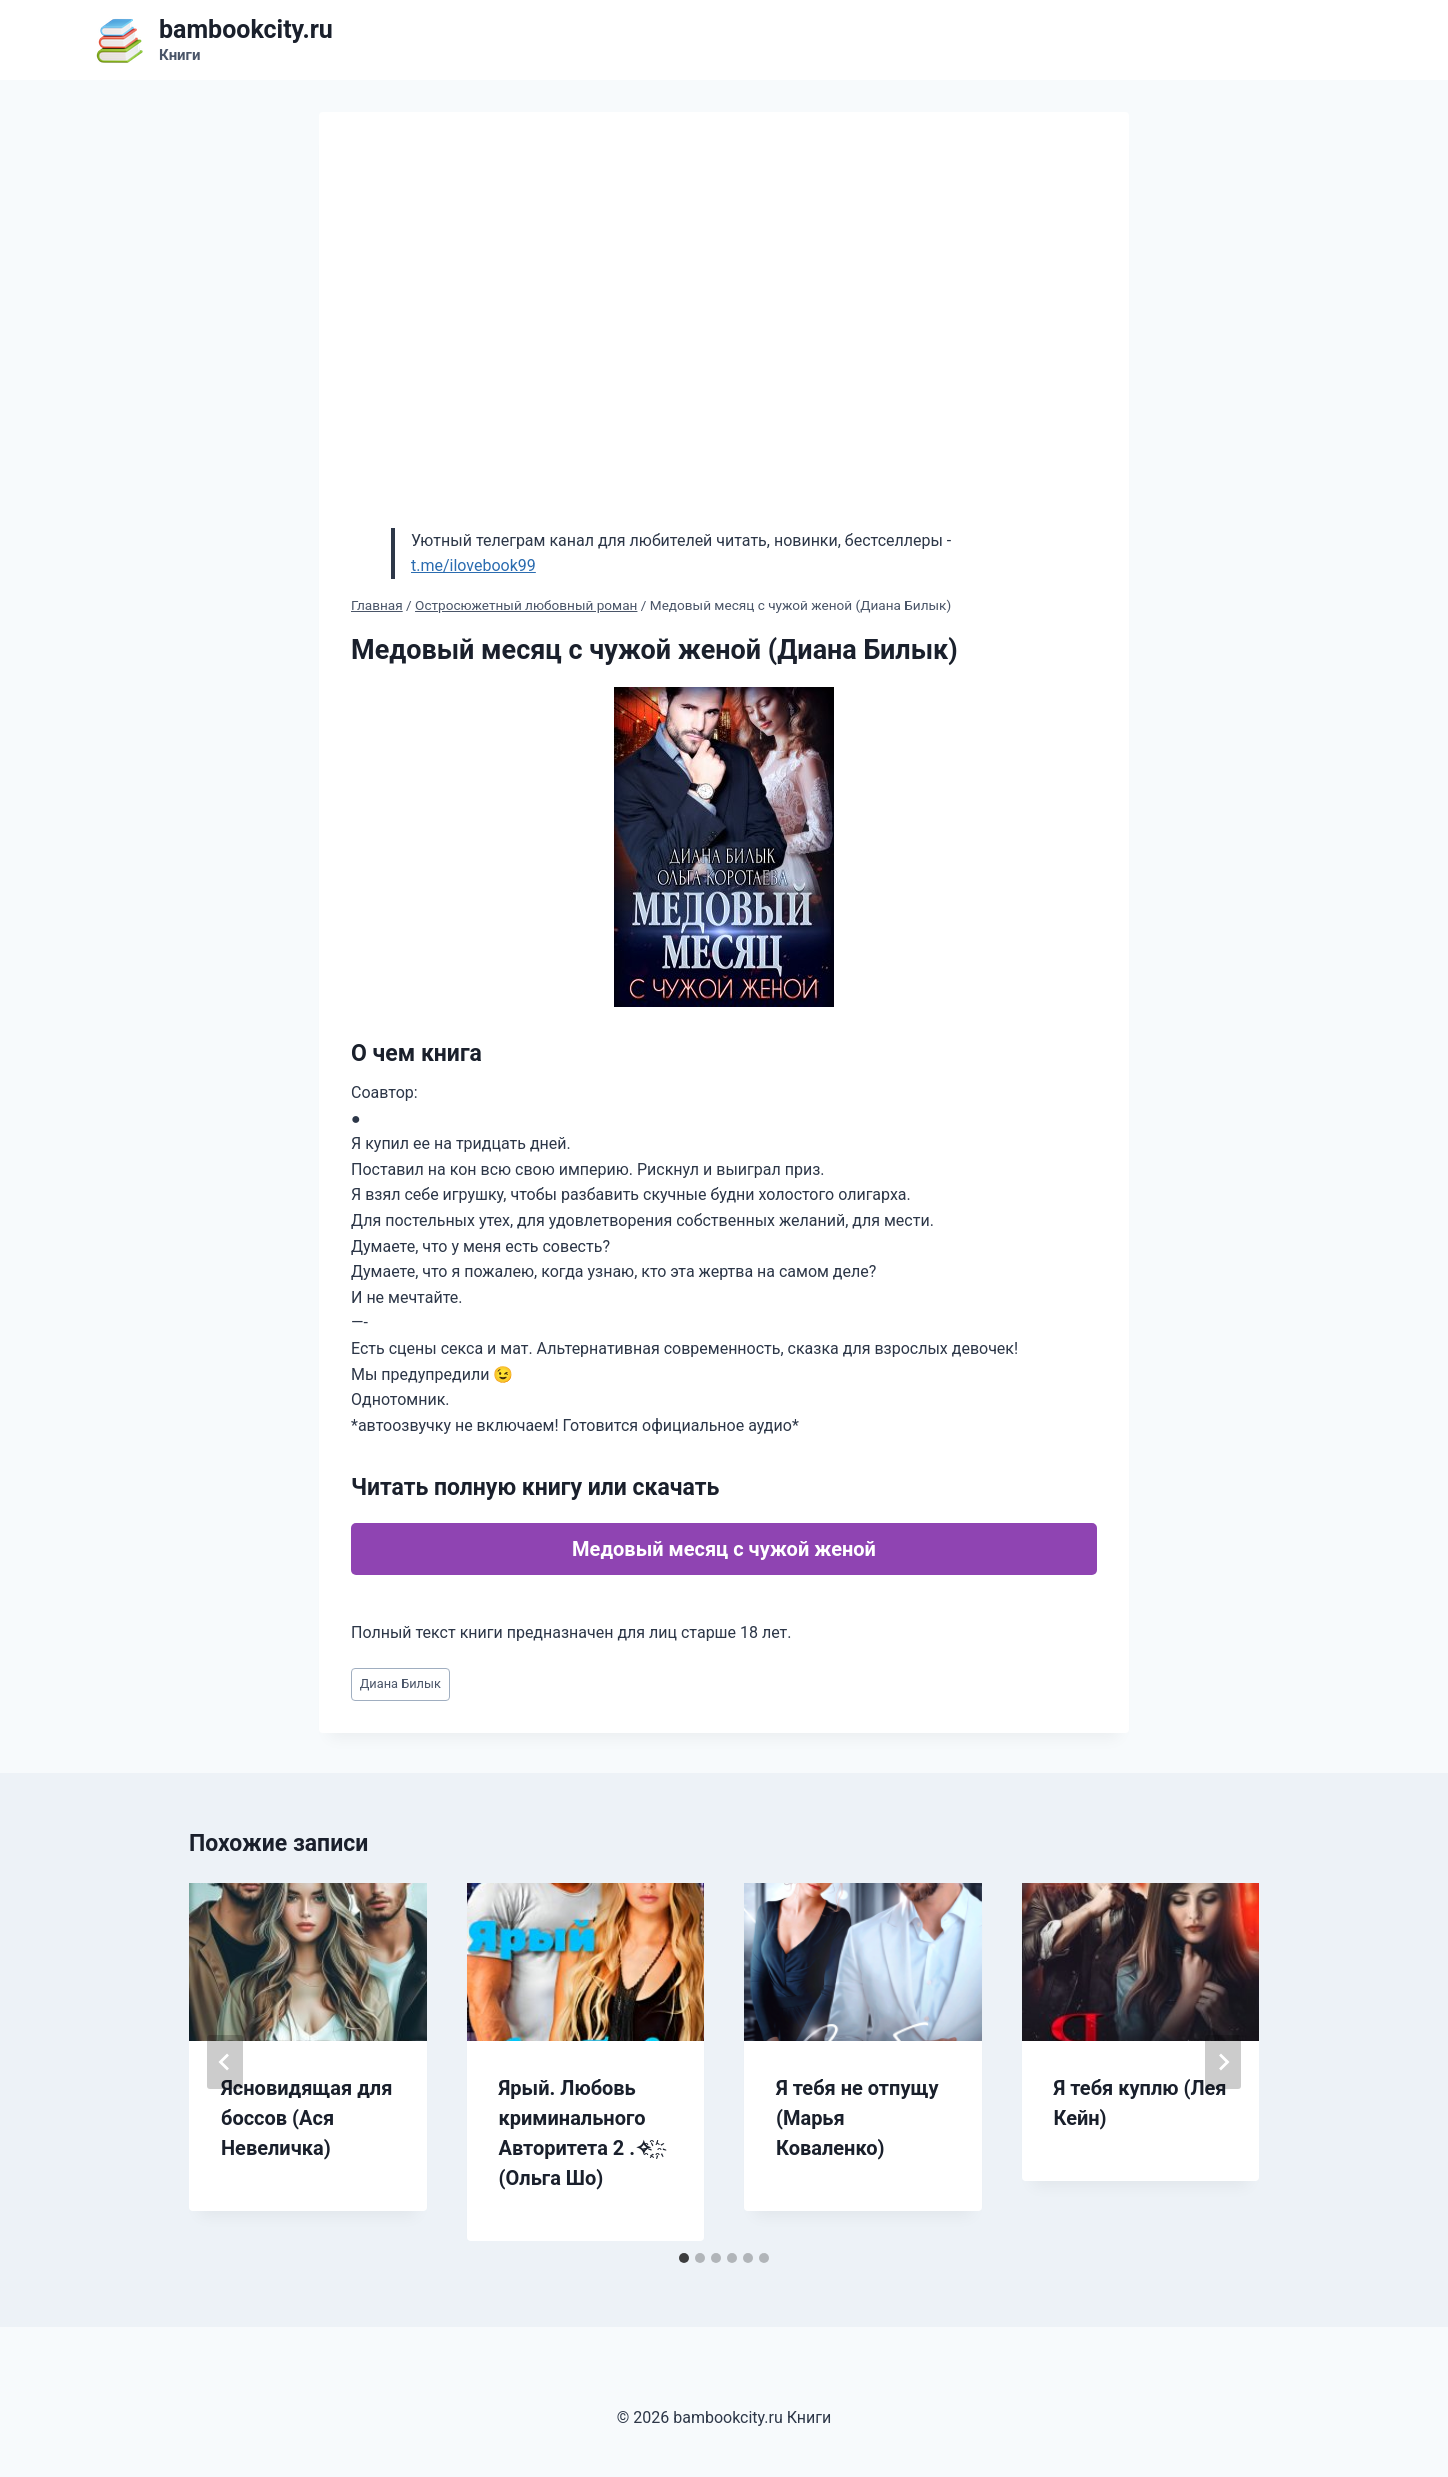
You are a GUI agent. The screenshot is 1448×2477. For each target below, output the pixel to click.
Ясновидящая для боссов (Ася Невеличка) (306, 2118)
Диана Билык (400, 1683)
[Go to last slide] (225, 2062)
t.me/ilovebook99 (473, 565)
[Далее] (1223, 2062)
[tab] (684, 2258)
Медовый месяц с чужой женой (724, 1549)
